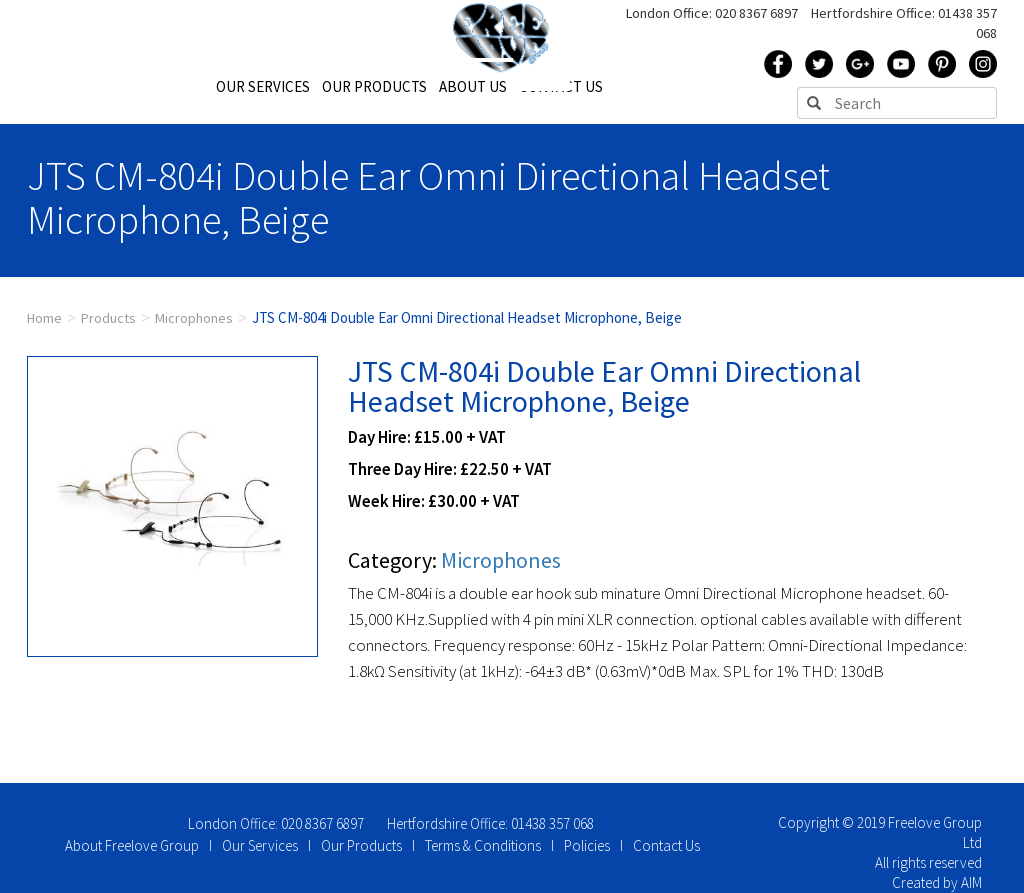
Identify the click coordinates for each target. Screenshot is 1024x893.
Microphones (194, 318)
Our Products (361, 845)
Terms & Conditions (483, 845)
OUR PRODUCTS (374, 86)
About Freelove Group (132, 845)
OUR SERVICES (263, 86)
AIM (971, 882)
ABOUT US (473, 86)
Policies (587, 845)
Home (44, 318)
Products (108, 318)
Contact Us (666, 845)
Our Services (260, 845)
